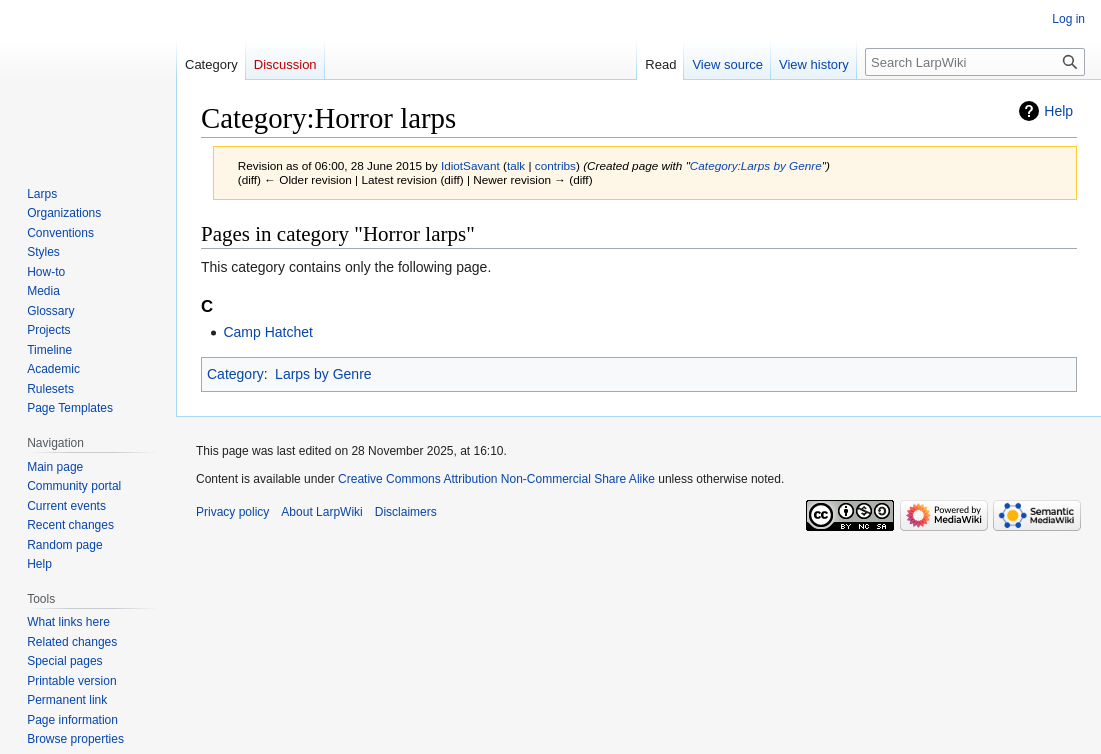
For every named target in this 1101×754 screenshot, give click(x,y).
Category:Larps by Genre (756, 165)
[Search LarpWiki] (975, 62)
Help (1058, 111)
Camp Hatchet (267, 332)
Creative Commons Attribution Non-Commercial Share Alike (496, 479)
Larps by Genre (323, 374)
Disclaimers (406, 512)
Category (235, 374)
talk (516, 165)
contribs (555, 165)
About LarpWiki (321, 512)
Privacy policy (232, 512)
